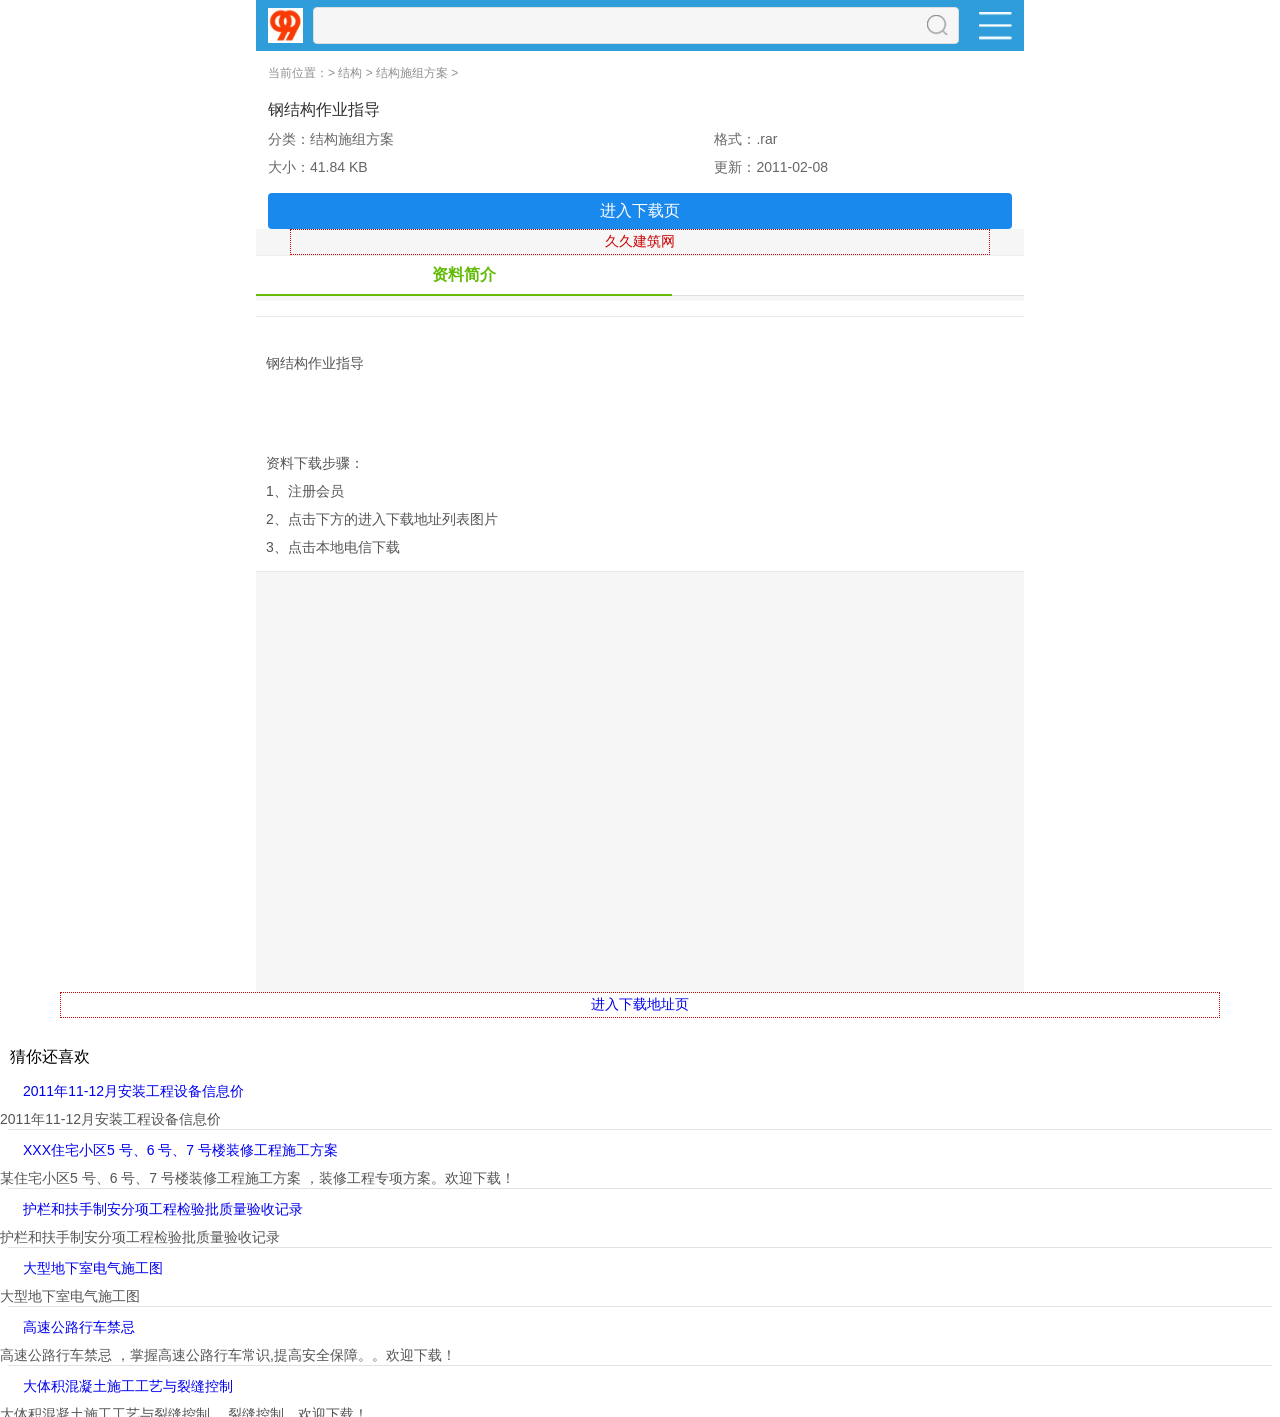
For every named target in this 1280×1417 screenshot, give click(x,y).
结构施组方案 (412, 73)
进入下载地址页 (640, 1004)
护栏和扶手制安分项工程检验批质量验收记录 (163, 1209)
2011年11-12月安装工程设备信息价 (133, 1091)
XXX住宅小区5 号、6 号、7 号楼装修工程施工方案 (180, 1150)
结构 (350, 73)
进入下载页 (640, 210)
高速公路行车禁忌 (79, 1327)
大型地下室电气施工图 (93, 1268)
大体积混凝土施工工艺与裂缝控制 (128, 1386)
